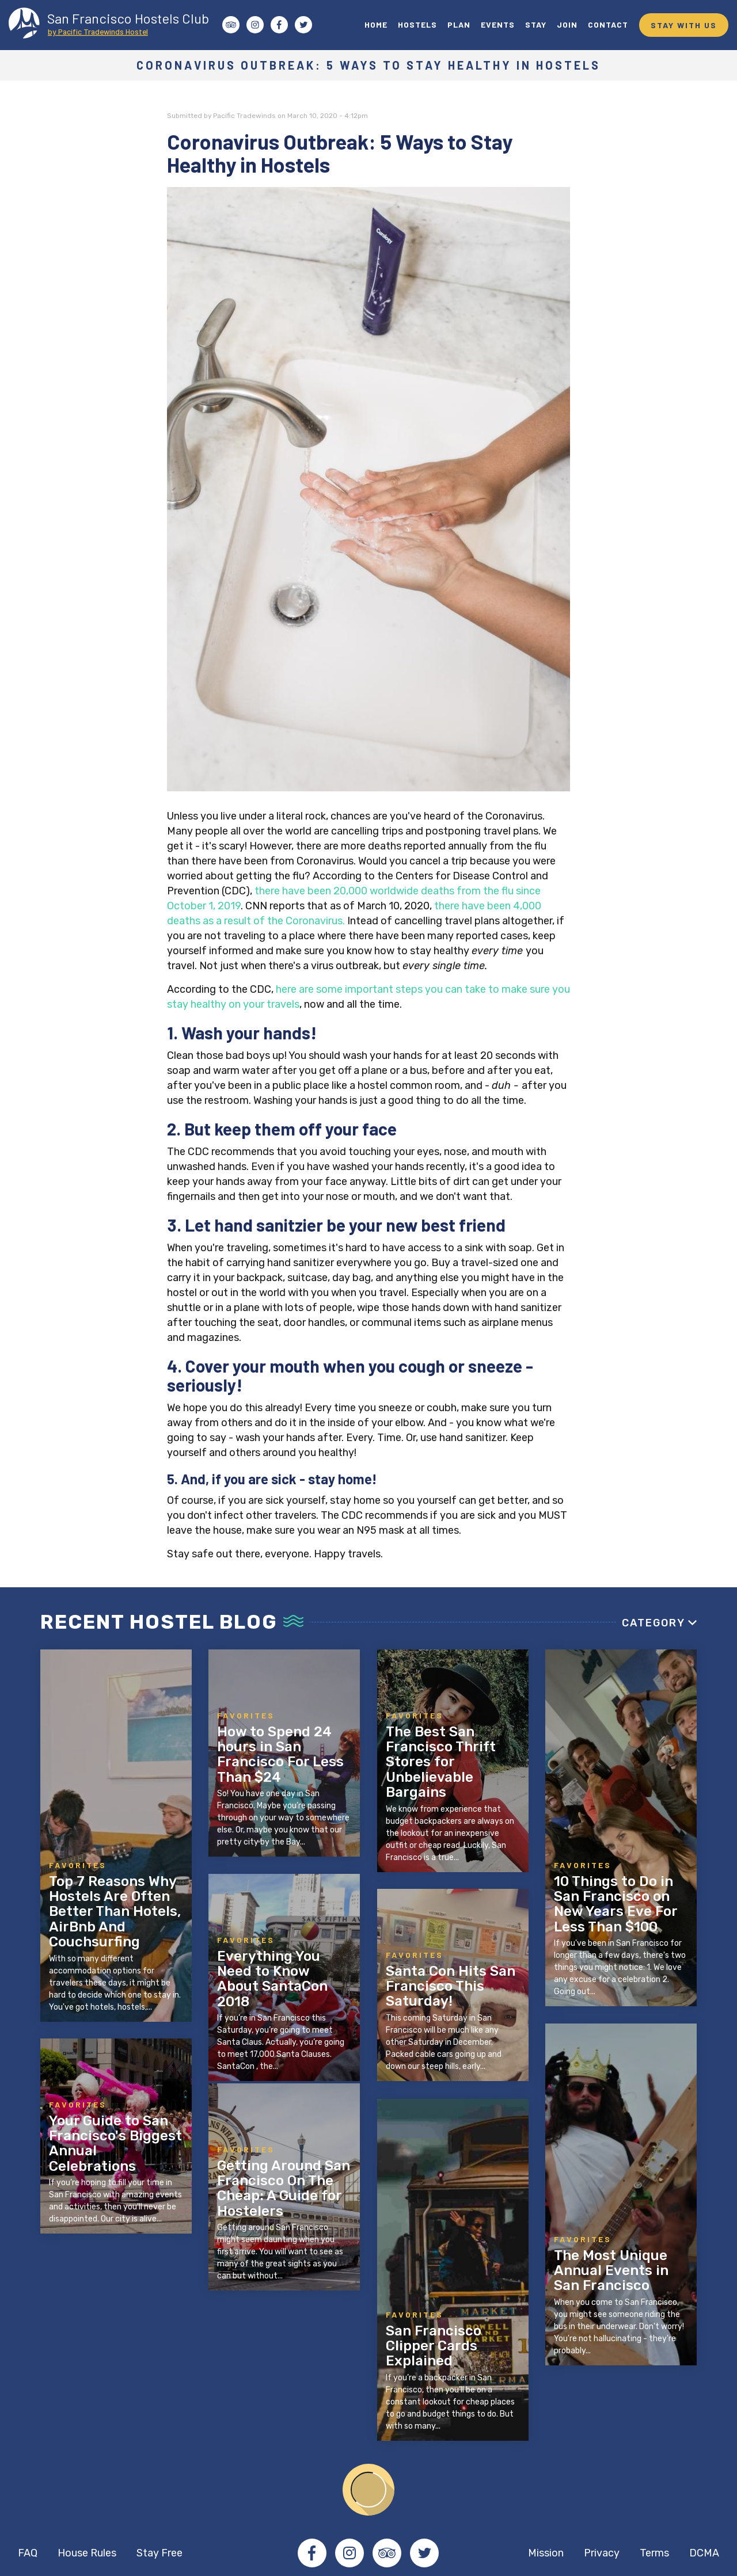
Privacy (602, 2553)
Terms (654, 2553)
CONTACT (608, 24)
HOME (376, 24)
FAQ (27, 2553)
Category (653, 1623)
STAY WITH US (684, 25)
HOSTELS (417, 24)
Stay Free (159, 2553)
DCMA (704, 2553)
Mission (546, 2553)
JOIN (567, 24)
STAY (535, 24)
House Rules (87, 2553)
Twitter (424, 2553)
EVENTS (498, 24)
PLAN (458, 24)
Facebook (312, 2553)
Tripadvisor (387, 2553)
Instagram (349, 2553)
